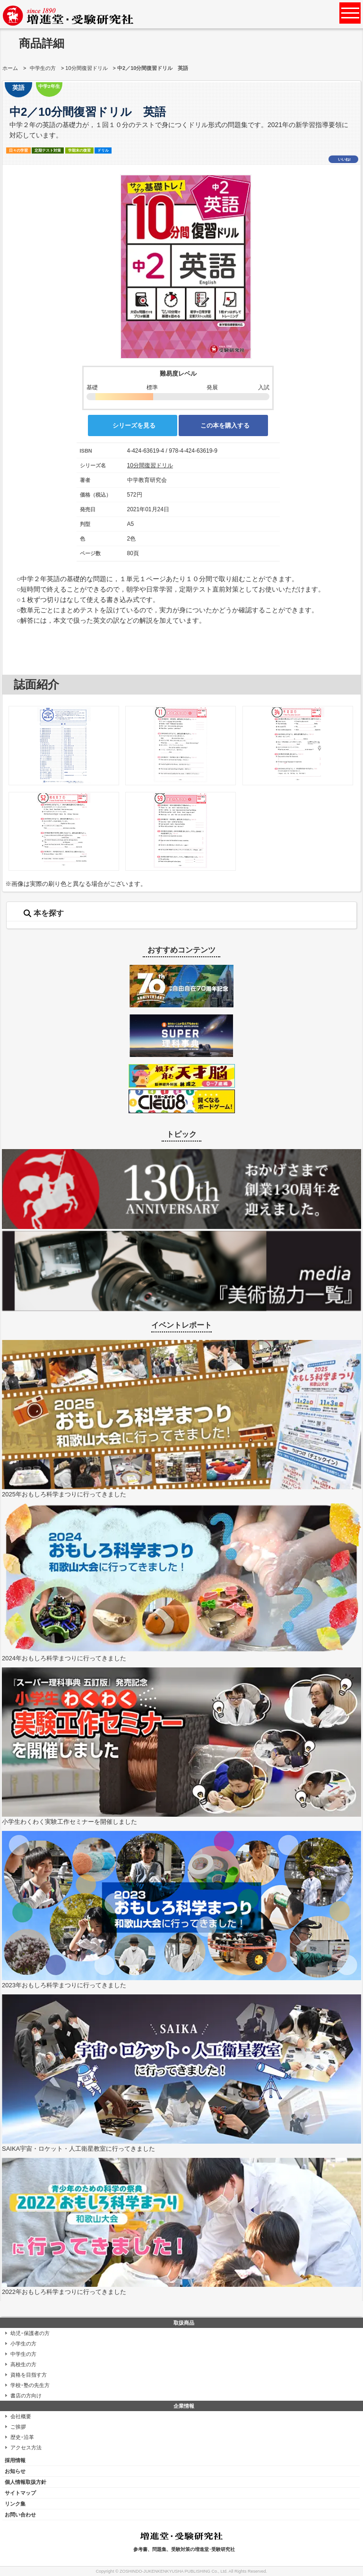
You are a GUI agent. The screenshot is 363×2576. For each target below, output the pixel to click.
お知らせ (15, 2471)
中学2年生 (49, 86)
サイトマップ (20, 2493)
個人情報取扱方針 (25, 2482)
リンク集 (15, 2504)
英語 (18, 87)
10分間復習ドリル (86, 68)
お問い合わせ (20, 2514)
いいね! (344, 159)
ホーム (10, 68)
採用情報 (15, 2460)
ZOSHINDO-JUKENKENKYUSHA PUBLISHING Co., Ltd (173, 2571)
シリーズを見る (134, 425)
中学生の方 (43, 68)
